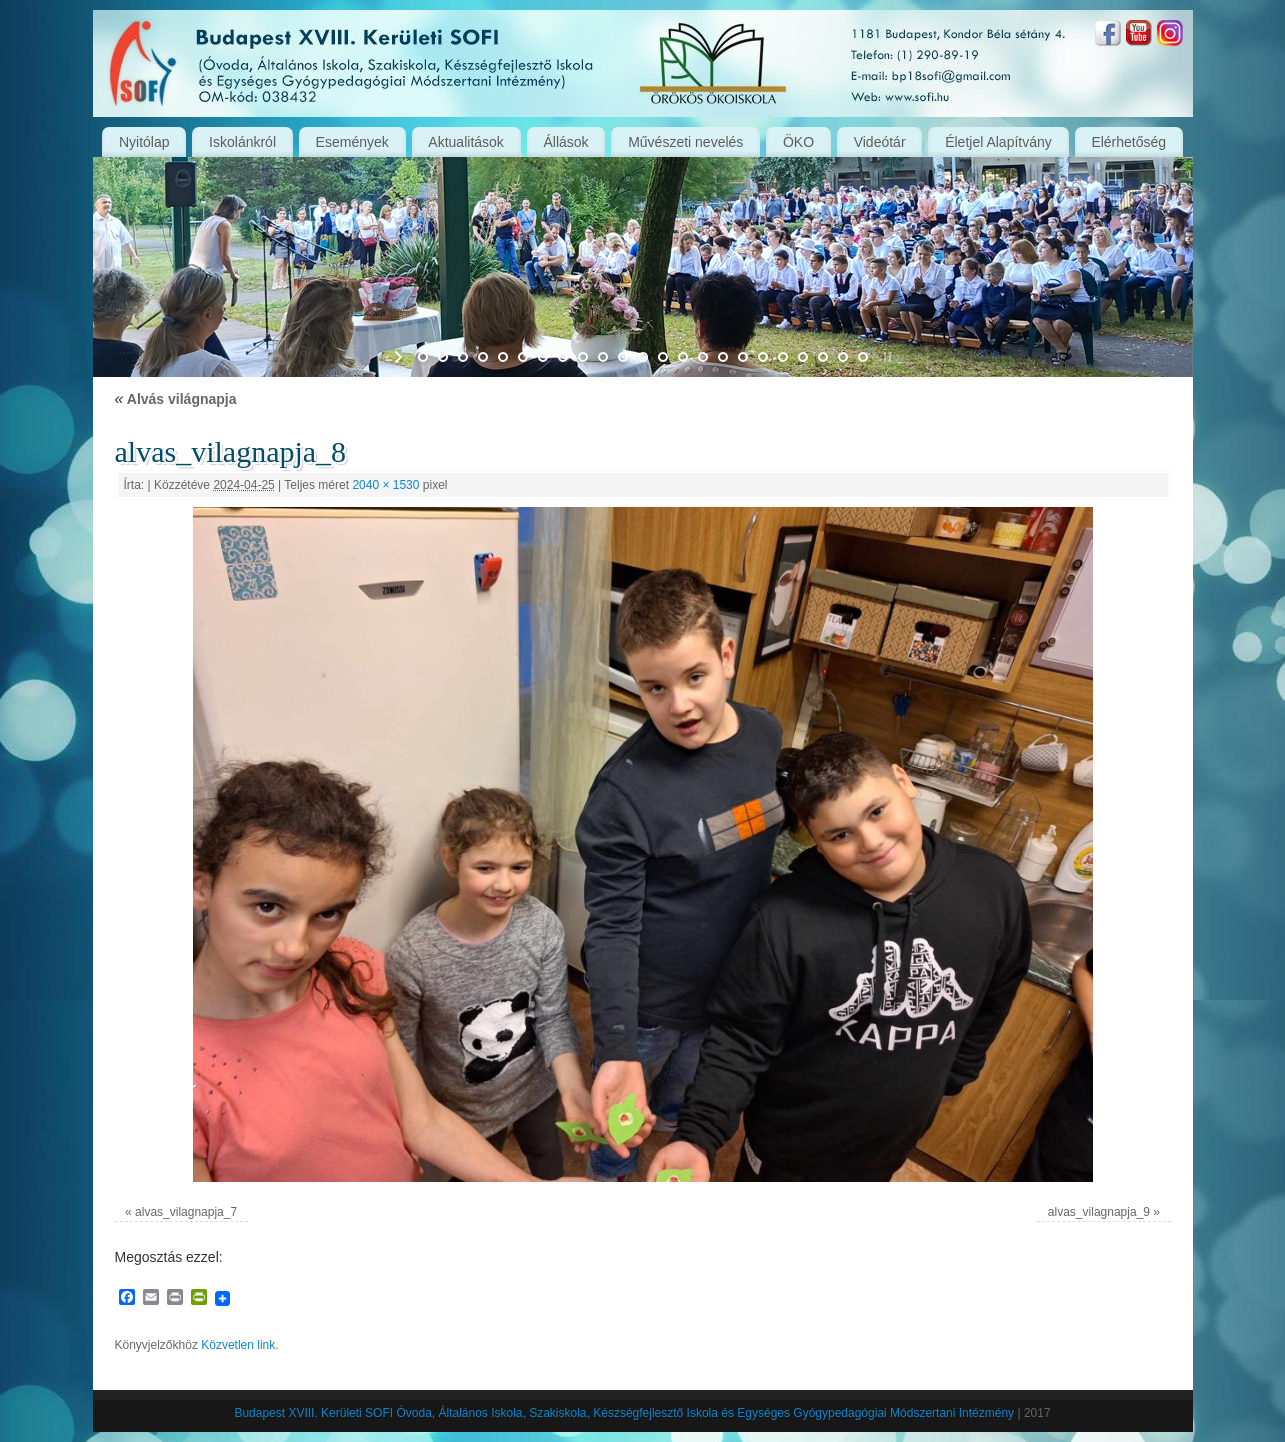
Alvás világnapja (176, 399)
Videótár (880, 142)
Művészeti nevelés (685, 142)
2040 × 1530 (385, 485)
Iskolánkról (242, 142)
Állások (565, 142)
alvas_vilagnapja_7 (186, 1212)
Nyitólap (144, 142)
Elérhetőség (1128, 142)
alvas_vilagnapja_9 (1099, 1212)
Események (352, 142)
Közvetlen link (238, 1345)
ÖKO (798, 142)
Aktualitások (465, 142)
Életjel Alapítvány (998, 142)
